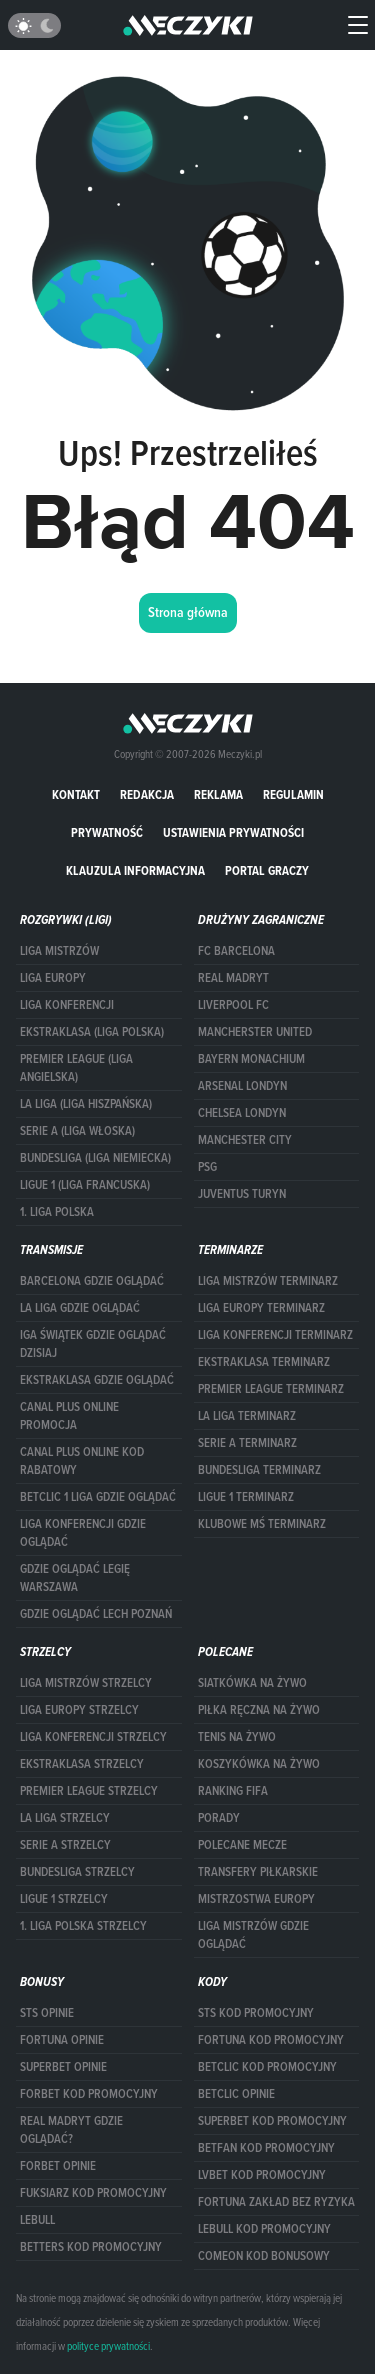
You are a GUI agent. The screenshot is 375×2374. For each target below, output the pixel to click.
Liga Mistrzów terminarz (268, 1281)
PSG (207, 1167)
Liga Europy (53, 978)
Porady (219, 1818)
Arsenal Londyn (242, 1086)
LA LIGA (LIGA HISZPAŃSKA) (86, 1104)
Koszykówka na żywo (259, 1764)
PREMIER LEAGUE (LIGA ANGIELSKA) (76, 1068)
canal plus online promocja (69, 1416)
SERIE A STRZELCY (65, 1845)
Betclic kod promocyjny (267, 2067)
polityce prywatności (108, 2346)
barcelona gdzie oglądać (92, 1281)
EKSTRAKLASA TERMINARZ (264, 1362)
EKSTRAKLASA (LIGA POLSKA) (92, 1032)
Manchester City (245, 1140)
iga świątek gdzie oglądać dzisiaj (93, 1344)
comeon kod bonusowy (264, 2256)
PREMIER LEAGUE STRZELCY (89, 1791)
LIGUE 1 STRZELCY (64, 1899)
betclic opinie (236, 2094)
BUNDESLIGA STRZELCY (77, 1872)
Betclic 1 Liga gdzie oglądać (98, 1497)
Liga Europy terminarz (261, 1308)
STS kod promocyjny (256, 2013)
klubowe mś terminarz (262, 1524)
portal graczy (267, 870)
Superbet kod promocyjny (272, 2121)
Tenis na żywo (237, 1737)
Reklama (218, 794)
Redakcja (147, 794)
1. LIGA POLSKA (57, 1212)
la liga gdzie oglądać (80, 1308)
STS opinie (47, 2013)
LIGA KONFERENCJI (67, 1005)
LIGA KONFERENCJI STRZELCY (93, 1737)
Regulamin (293, 794)
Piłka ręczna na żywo (259, 1710)
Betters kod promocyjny (91, 2247)
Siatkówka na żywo (252, 1683)
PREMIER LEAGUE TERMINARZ (271, 1389)
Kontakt (76, 794)
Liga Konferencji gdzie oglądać (83, 1533)
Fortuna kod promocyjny (271, 2040)
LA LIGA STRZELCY (65, 1818)
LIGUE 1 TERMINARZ (246, 1497)
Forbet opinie (58, 2166)
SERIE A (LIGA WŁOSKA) (77, 1131)
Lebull (37, 2220)
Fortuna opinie (62, 2040)
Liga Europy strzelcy (79, 1710)
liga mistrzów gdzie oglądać (253, 1935)
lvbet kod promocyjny (262, 2175)
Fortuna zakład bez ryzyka (276, 2202)
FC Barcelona (236, 951)
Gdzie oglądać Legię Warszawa (75, 1578)
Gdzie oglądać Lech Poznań (96, 1614)
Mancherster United (255, 1032)
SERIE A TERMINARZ (247, 1443)
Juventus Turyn (242, 1194)
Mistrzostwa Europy (256, 1899)
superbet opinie (63, 2067)
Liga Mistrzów (59, 951)
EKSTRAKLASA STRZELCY (82, 1764)
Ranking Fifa (233, 1791)
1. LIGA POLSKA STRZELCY (83, 1926)
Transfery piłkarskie (258, 1872)
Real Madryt (233, 978)
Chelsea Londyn (242, 1113)
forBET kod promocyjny (89, 2094)
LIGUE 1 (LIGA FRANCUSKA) (85, 1185)
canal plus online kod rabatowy (82, 1461)
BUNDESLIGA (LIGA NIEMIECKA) (95, 1158)
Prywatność (107, 832)
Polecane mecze (242, 1845)
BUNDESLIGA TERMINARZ (259, 1470)
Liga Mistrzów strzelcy (86, 1683)
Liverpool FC (233, 1005)
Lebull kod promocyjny (264, 2229)
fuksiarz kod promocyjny (93, 2193)
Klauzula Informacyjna (135, 870)
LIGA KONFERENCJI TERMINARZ (275, 1335)
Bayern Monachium (251, 1059)
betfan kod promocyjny (266, 2148)
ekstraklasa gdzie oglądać (97, 1380)
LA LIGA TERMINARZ (247, 1416)
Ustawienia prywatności (233, 832)
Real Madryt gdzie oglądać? (71, 2130)
